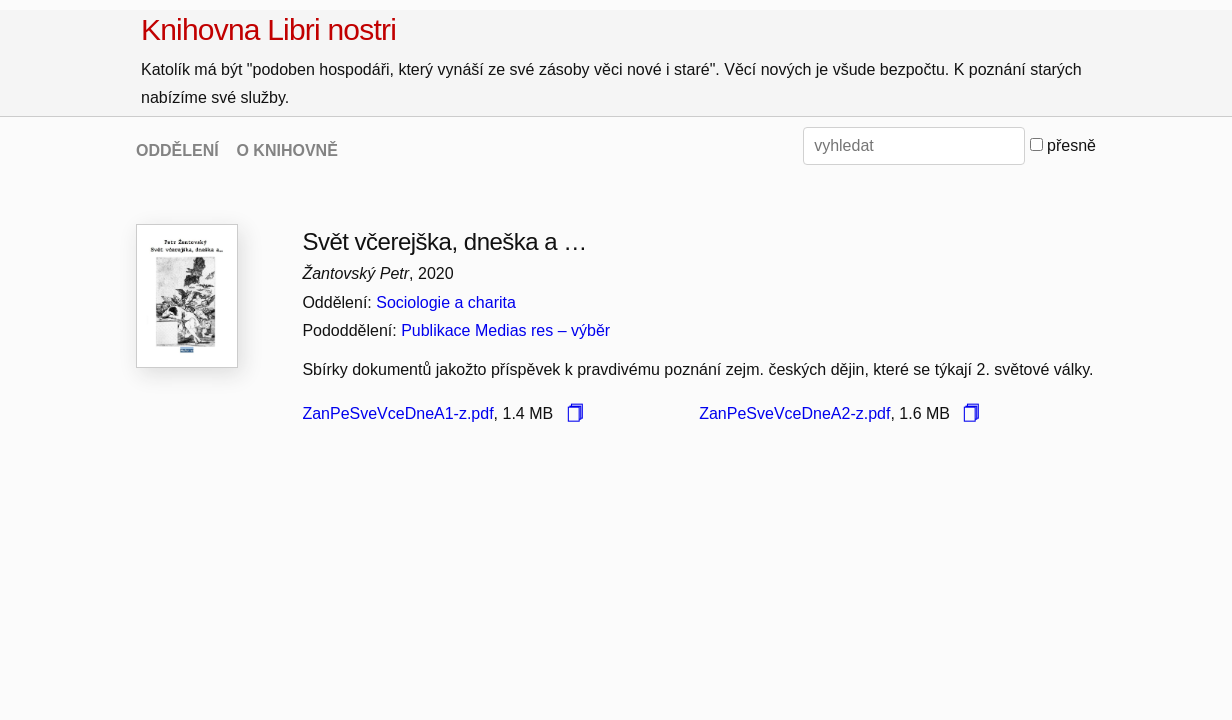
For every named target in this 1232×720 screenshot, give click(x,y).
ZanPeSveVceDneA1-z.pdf (397, 413)
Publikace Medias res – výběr (505, 330)
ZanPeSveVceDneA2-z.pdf (794, 413)
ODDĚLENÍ (177, 150)
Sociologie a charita (446, 302)
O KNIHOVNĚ (286, 150)
